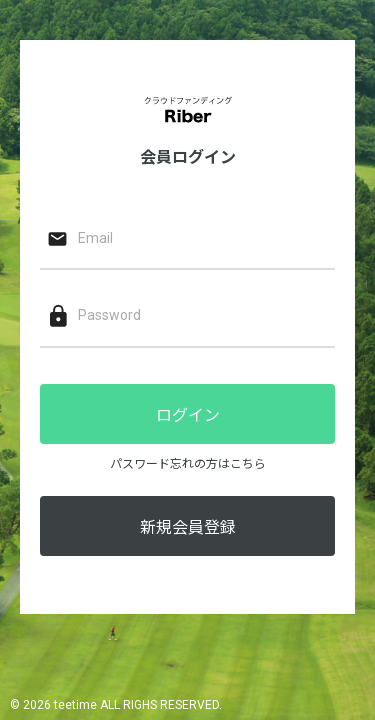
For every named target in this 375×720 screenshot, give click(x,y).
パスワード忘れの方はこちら (188, 464)
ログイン (188, 415)
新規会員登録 (188, 527)
